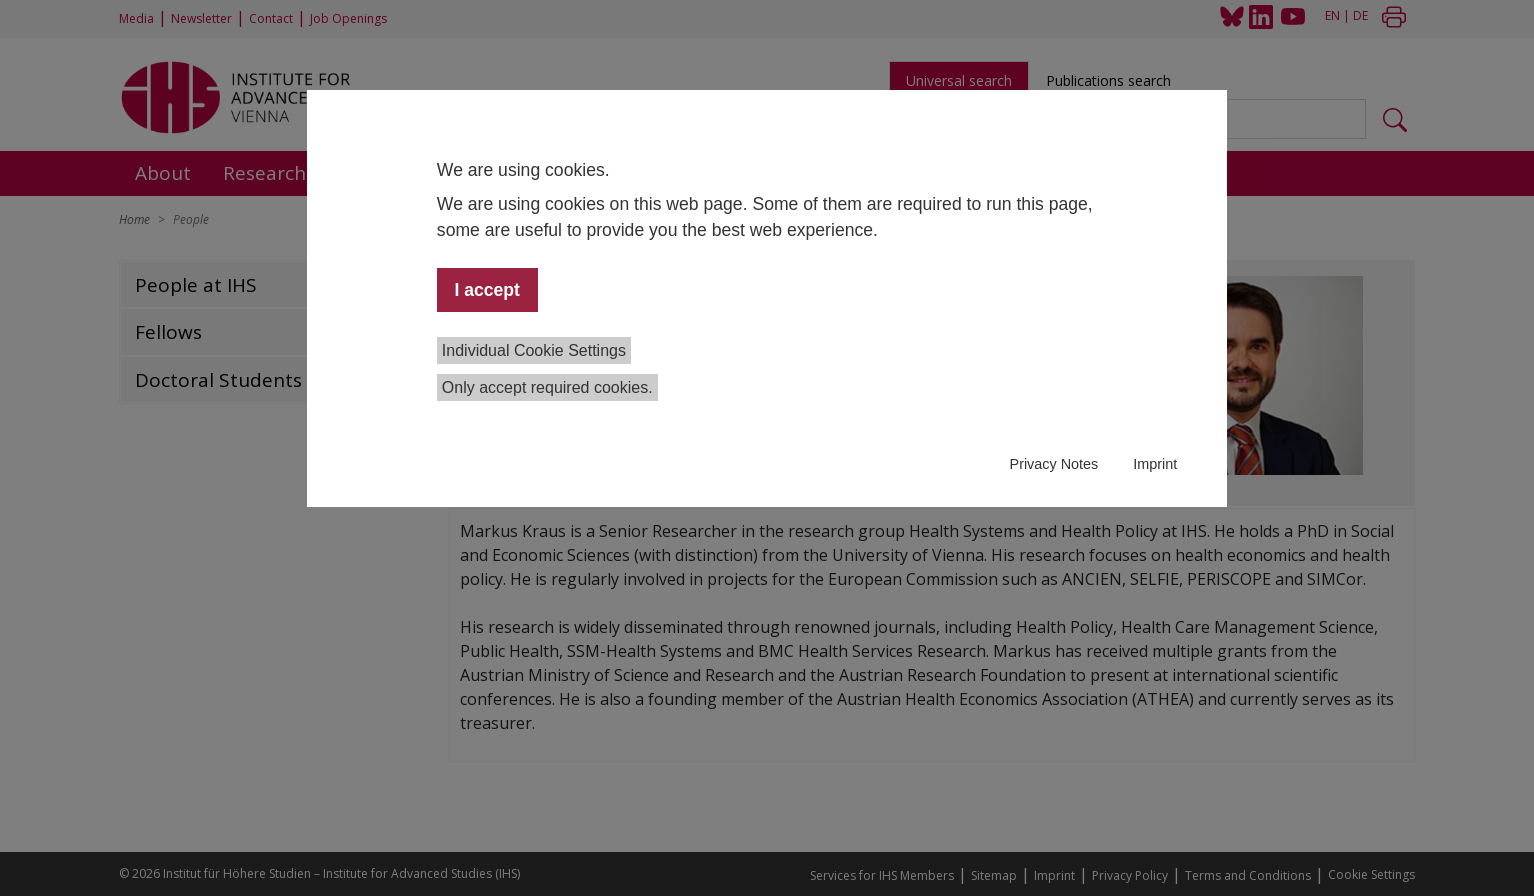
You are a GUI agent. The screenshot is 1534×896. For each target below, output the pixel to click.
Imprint (1155, 464)
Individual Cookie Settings (534, 350)
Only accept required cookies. (547, 387)
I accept (487, 290)
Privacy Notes (1054, 464)
